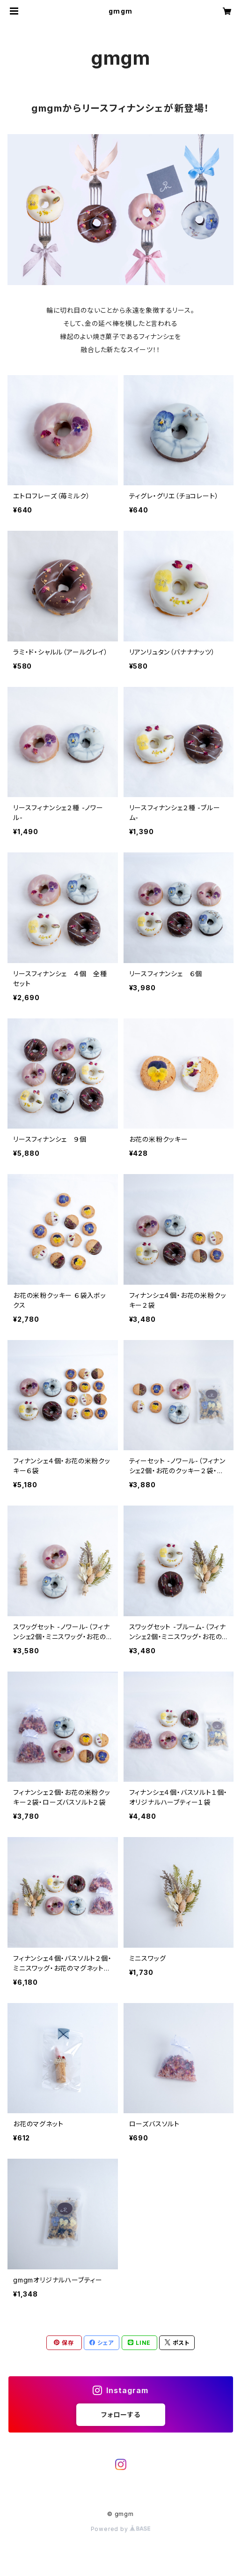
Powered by (121, 2528)
